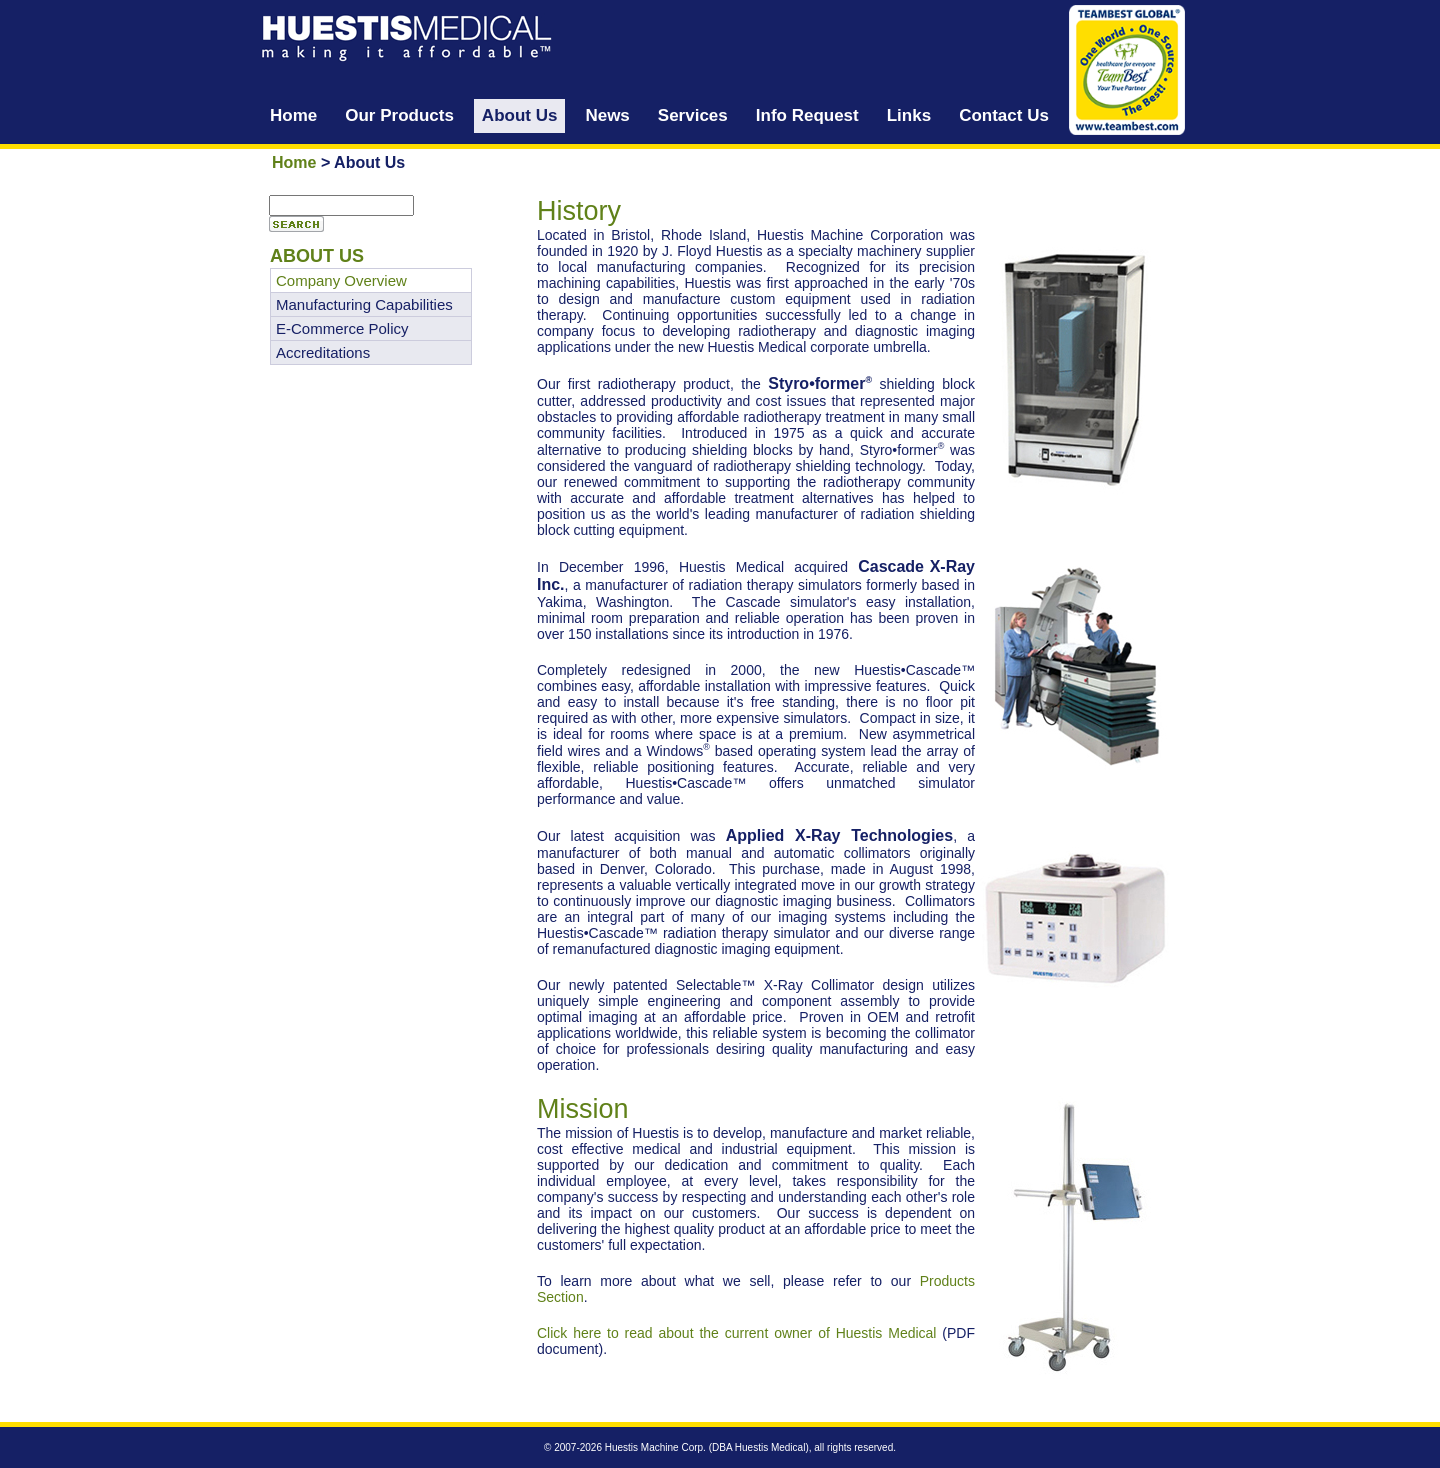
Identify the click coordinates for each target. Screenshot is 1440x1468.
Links (909, 115)
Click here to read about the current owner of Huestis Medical (736, 1333)
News (607, 115)
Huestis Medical (770, 1447)
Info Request (807, 115)
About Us (520, 115)
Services (693, 115)
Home (293, 115)
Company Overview (341, 280)
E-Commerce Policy (342, 328)
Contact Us (1004, 115)
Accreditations (323, 352)
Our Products (399, 115)
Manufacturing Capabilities (364, 304)
